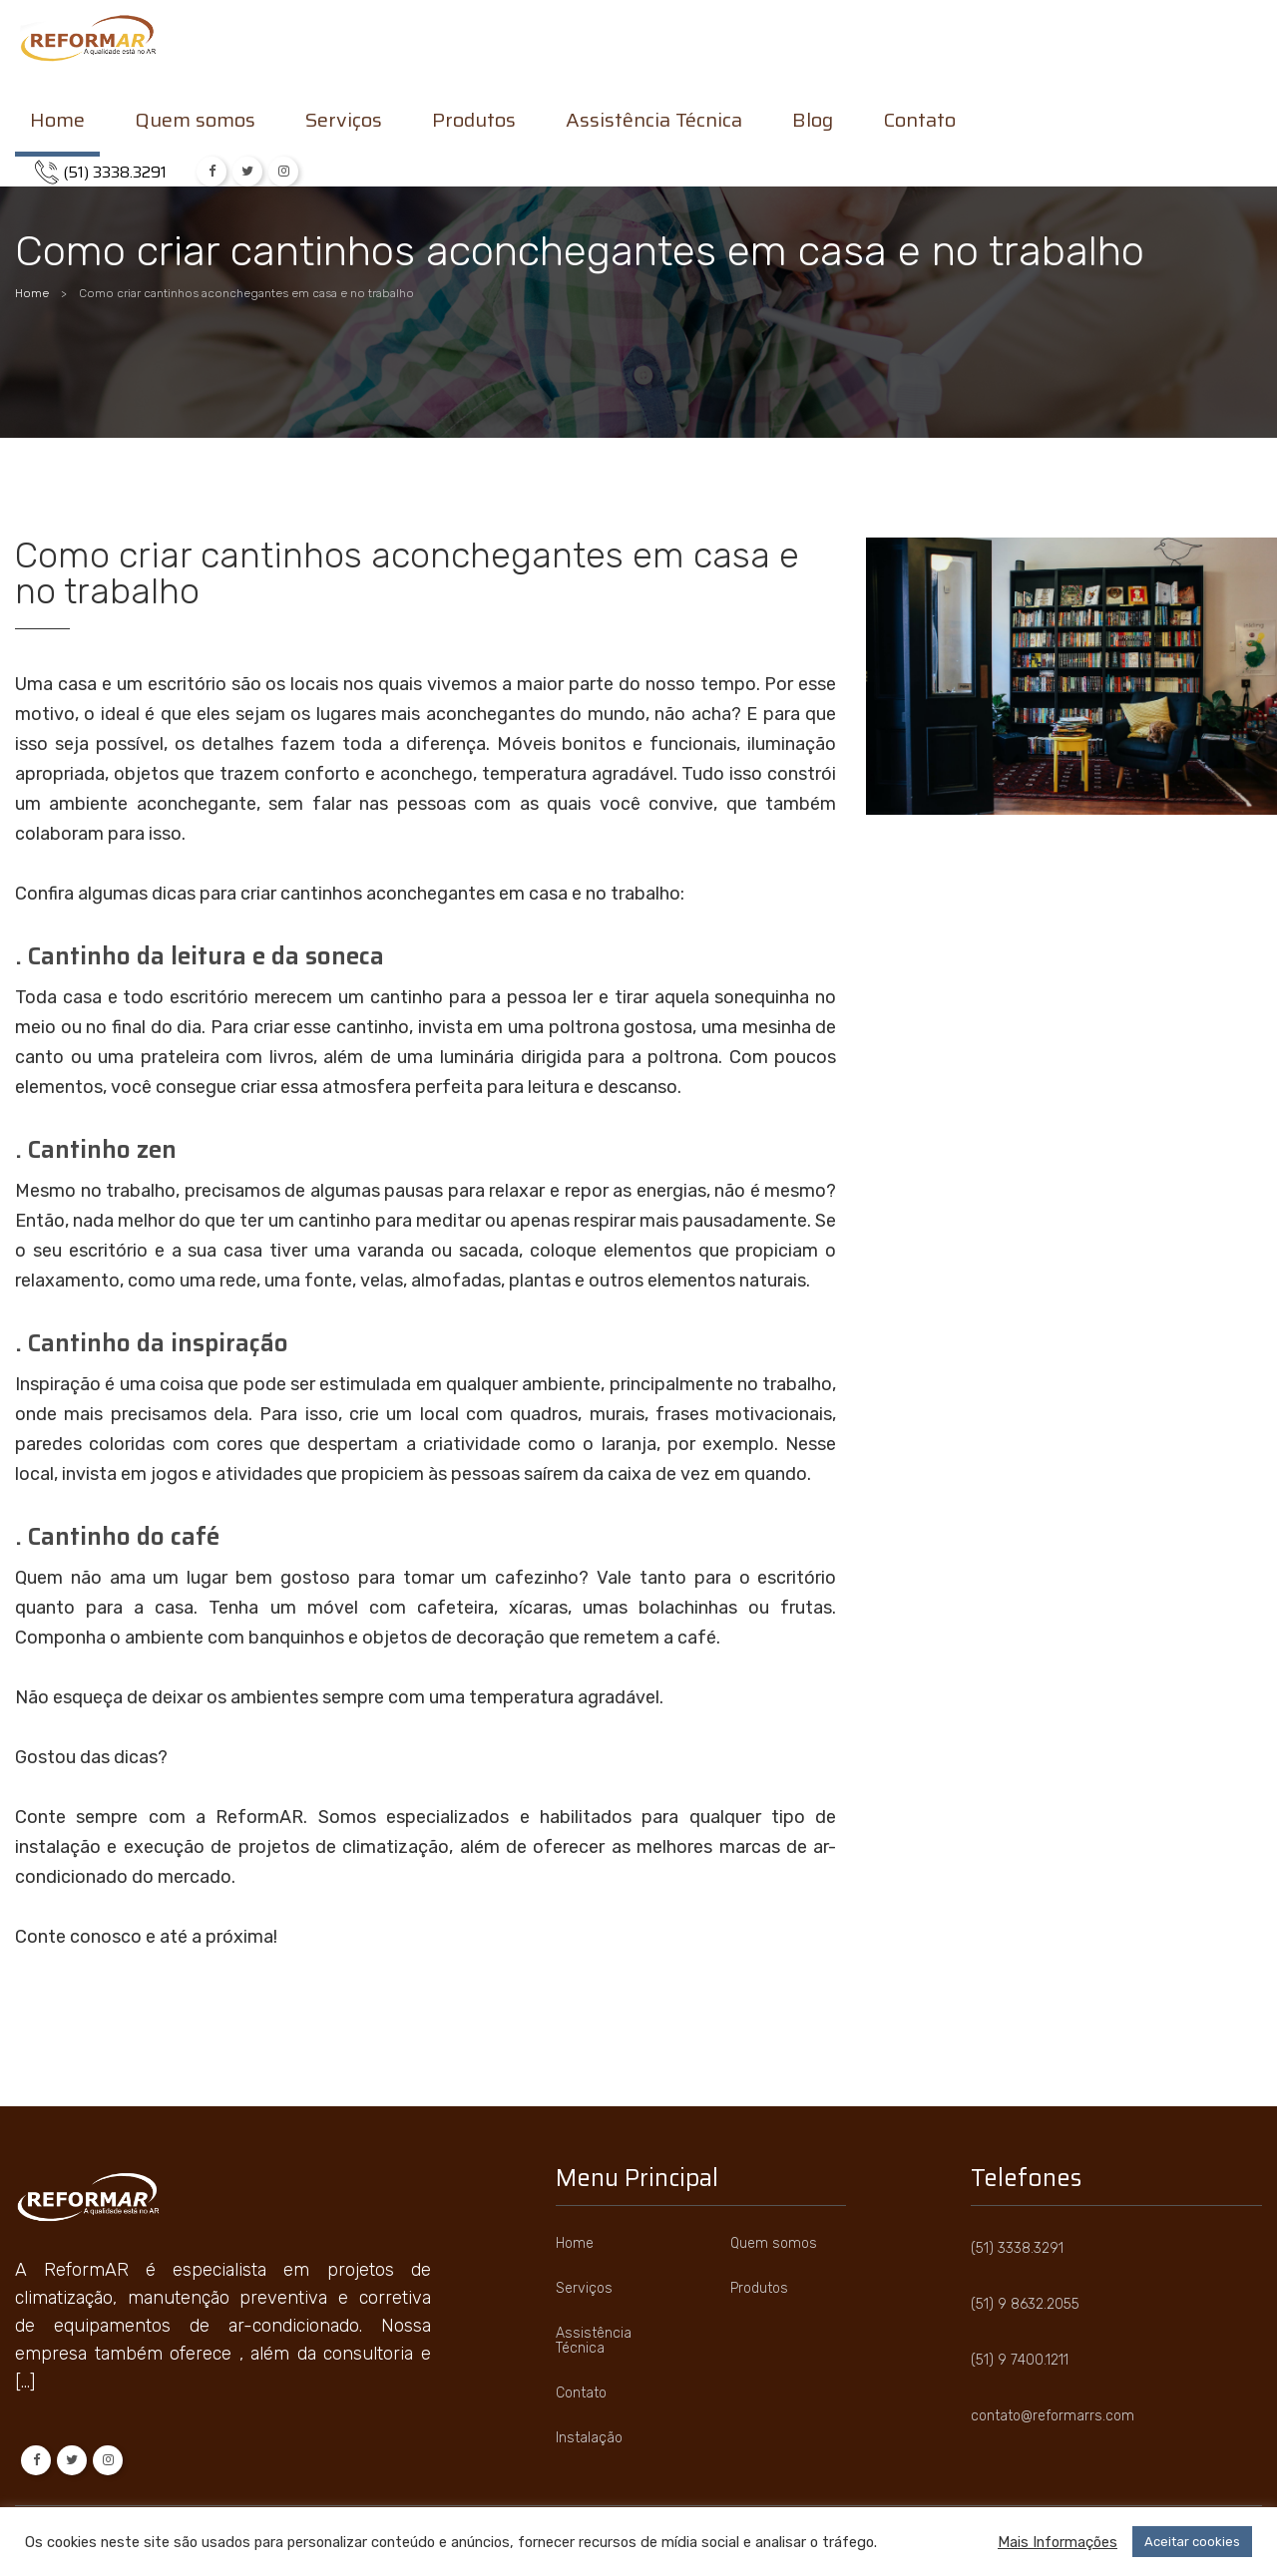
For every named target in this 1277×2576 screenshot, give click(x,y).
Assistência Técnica (654, 123)
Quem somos (195, 123)
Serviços (343, 123)
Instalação (589, 2437)
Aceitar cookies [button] (1192, 2541)
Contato (919, 123)
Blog (812, 123)
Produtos (474, 123)
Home (57, 123)
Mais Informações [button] (1057, 2542)
